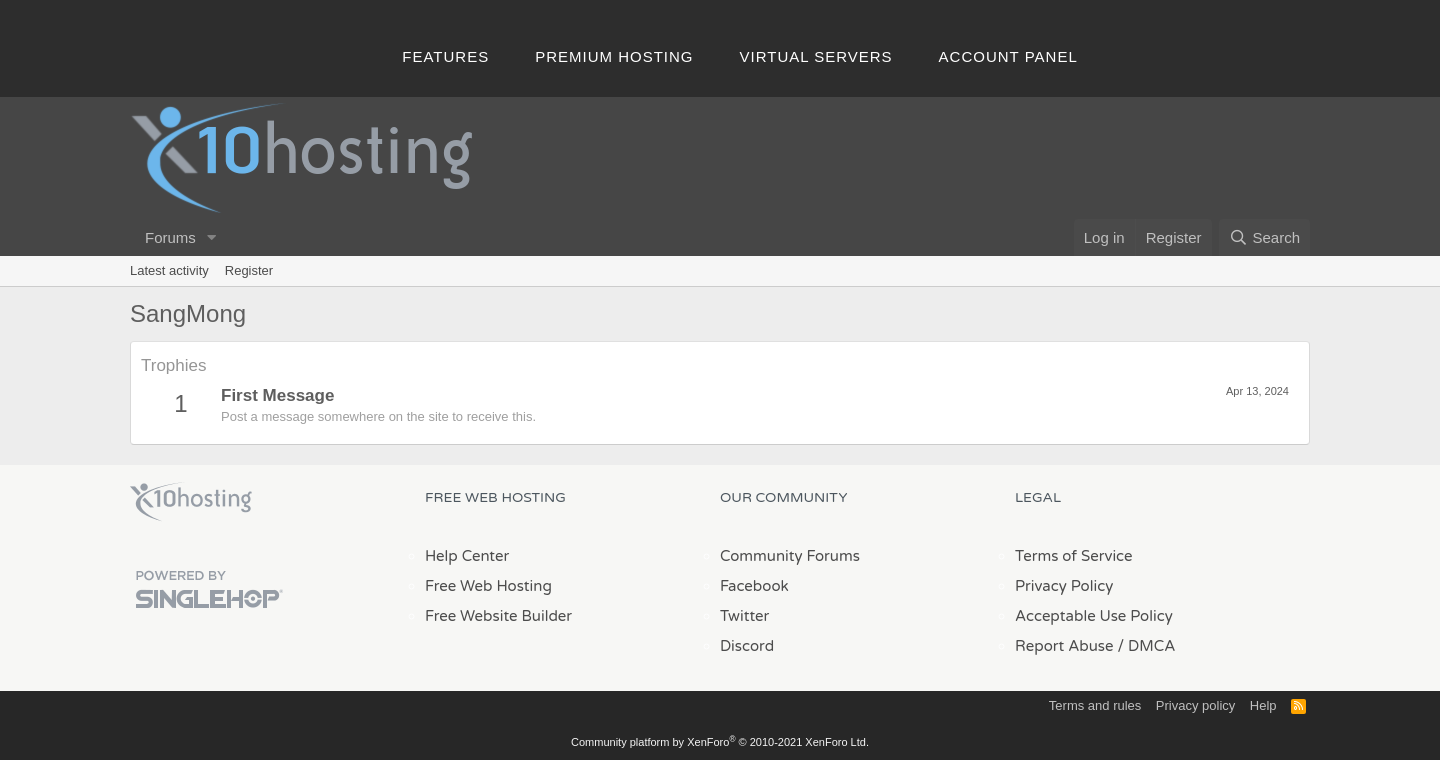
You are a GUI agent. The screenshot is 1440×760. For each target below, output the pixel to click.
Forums (170, 237)
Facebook (754, 586)
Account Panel (1008, 56)
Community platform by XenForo (720, 742)
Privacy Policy (1064, 586)
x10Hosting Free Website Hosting (191, 502)
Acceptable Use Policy (1094, 616)
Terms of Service (1074, 556)
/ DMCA (1146, 646)
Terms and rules (1095, 705)
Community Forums (790, 556)
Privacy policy (1195, 705)
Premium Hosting (614, 56)
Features (445, 56)
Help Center (467, 556)
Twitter (744, 616)
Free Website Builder (498, 616)
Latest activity (169, 270)
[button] (212, 237)
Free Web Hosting (488, 586)
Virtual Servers (816, 56)
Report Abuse (1064, 646)
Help (1263, 705)
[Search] (1264, 237)
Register (249, 270)
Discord (747, 646)
